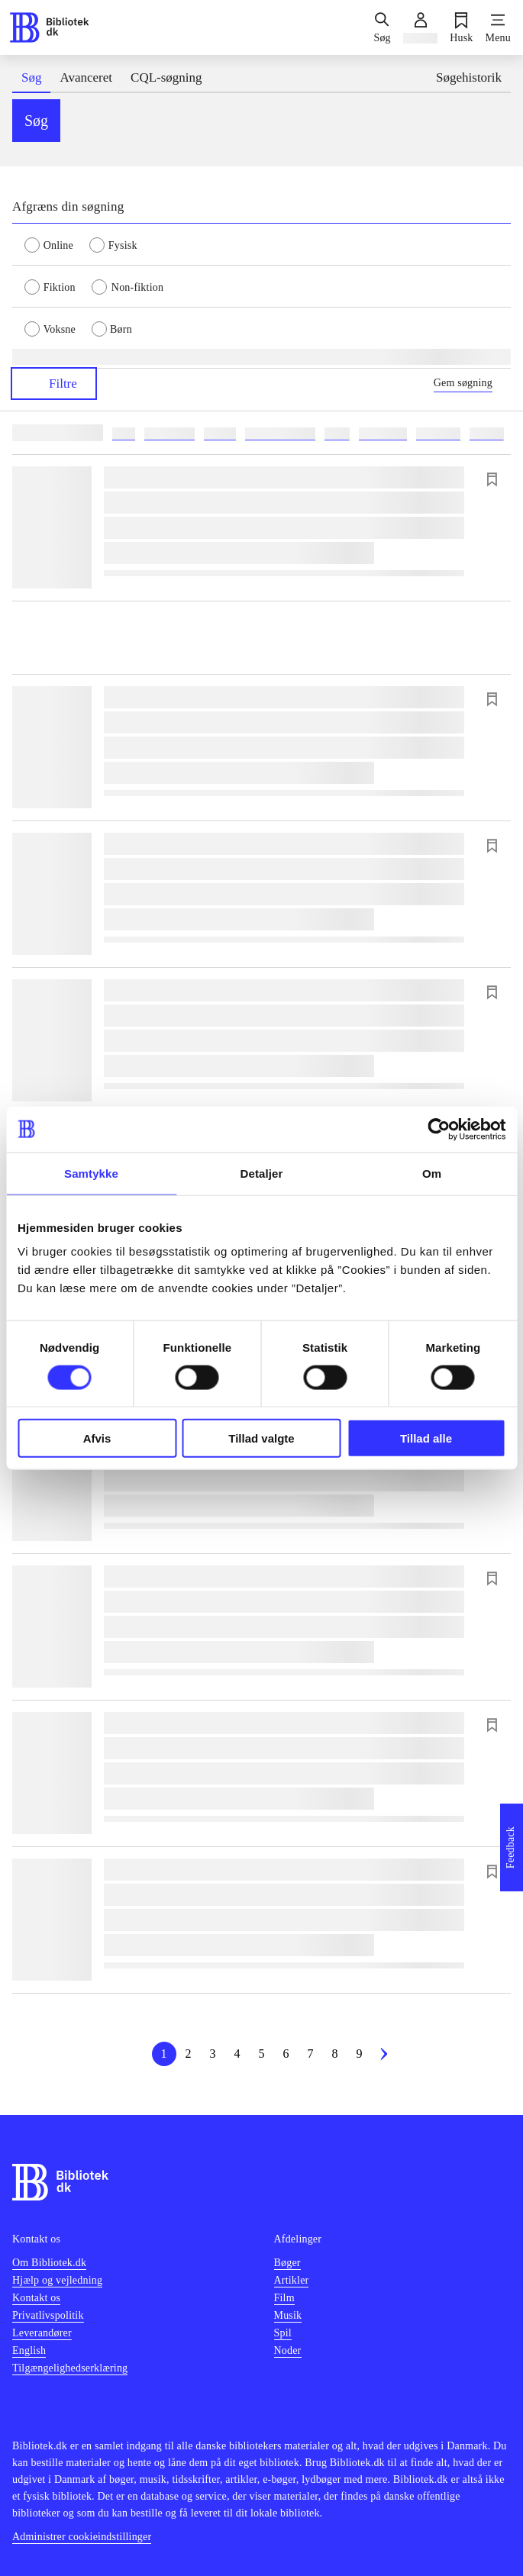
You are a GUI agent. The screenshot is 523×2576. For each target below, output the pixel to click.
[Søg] (381, 27)
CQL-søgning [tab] (166, 77)
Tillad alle (426, 1438)
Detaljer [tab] (262, 1172)
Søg (36, 120)
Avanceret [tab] (86, 77)
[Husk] (461, 27)
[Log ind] (420, 27)
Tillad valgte (261, 1438)
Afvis (97, 1438)
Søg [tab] (31, 77)
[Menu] (498, 27)
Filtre (54, 383)
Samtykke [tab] (91, 1172)
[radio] (56, 244)
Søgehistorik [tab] (469, 77)
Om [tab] (431, 1172)
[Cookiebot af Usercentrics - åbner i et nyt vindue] (438, 1128)
